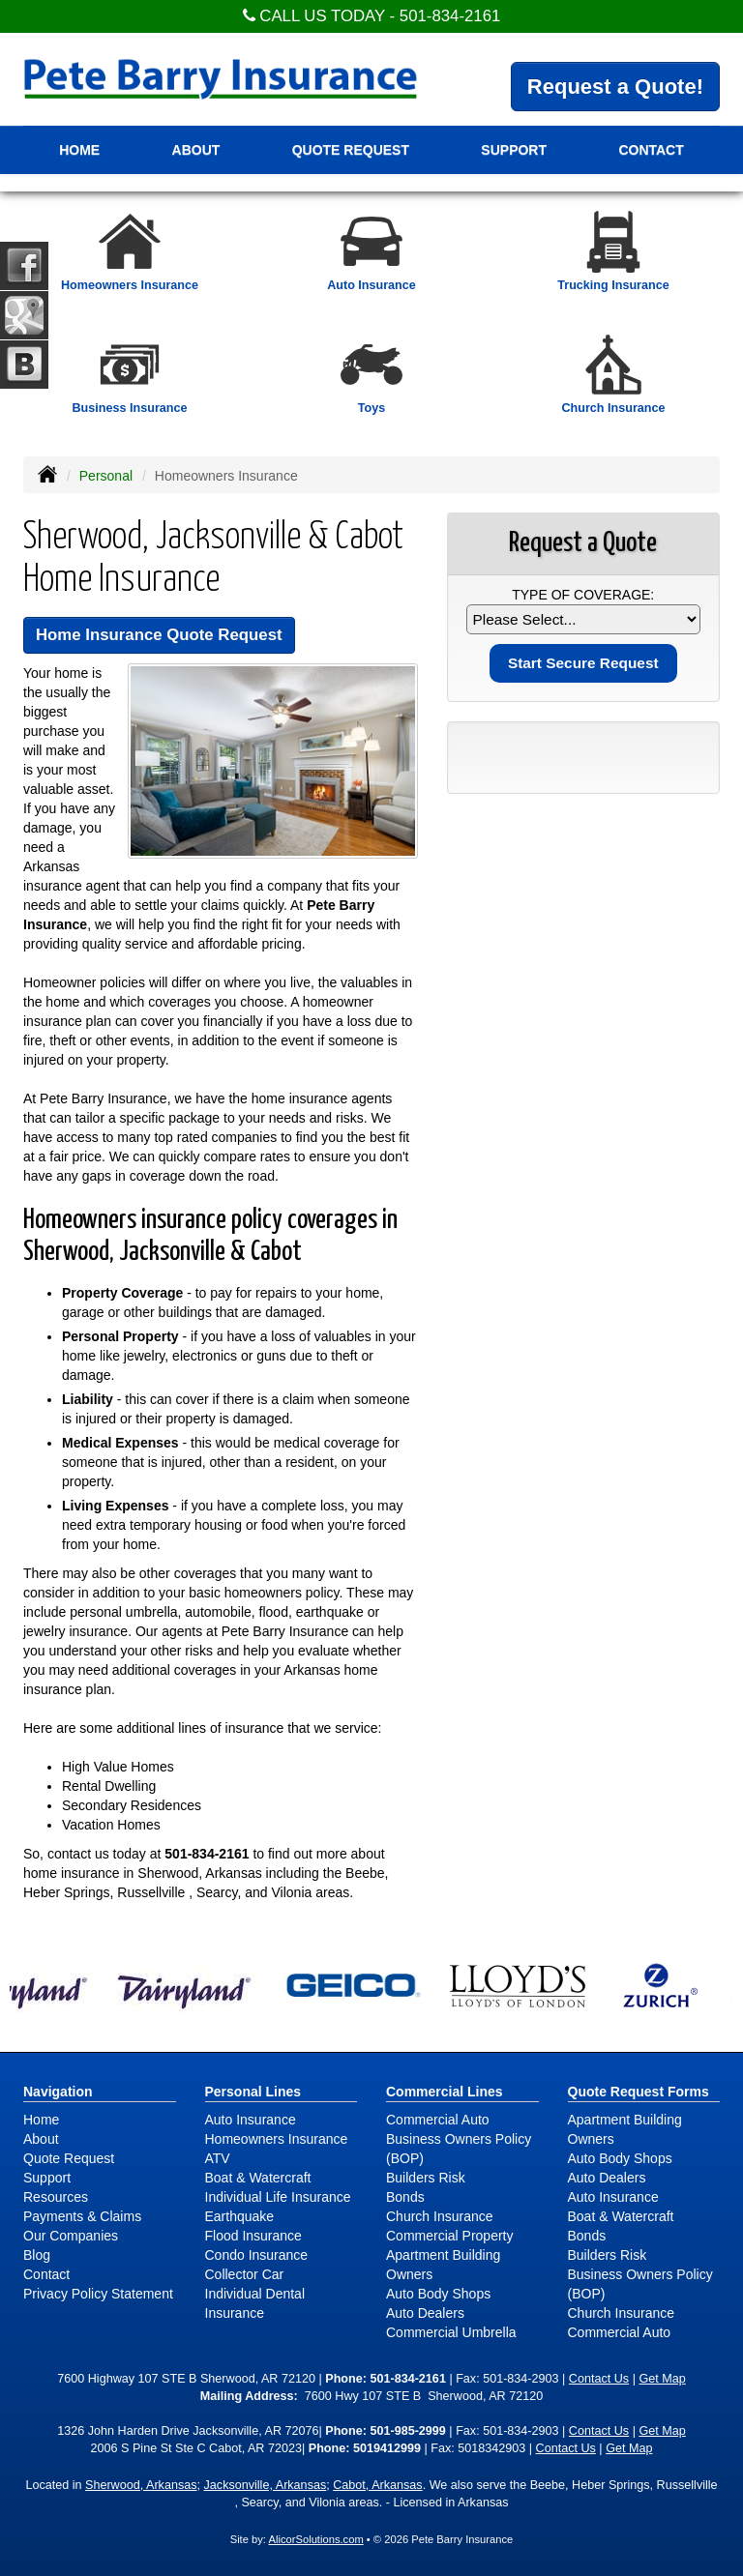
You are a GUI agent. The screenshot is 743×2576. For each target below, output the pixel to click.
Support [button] (514, 150)
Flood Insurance (253, 2235)
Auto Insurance (250, 2119)
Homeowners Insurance (276, 2139)
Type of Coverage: (583, 594)
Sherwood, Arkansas (141, 2485)
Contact (46, 2274)
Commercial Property (449, 2235)
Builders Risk (425, 2177)
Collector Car (244, 2274)
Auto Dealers (425, 2313)
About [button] (196, 150)
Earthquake (240, 2216)
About (41, 2139)
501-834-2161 (450, 16)
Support (47, 2177)
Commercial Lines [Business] (444, 2091)
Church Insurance (439, 2216)
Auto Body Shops (438, 2293)
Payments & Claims (82, 2216)
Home (79, 150)
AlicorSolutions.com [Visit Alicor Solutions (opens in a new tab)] (315, 2539)
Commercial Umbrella (451, 2332)
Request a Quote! (615, 86)
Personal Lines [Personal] (253, 2091)
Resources (55, 2197)
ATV (217, 2158)
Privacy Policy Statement (98, 2293)
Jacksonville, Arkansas (265, 2485)
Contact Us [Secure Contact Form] (599, 2379)
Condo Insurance (257, 2255)
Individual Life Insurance (278, 2197)
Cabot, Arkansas (377, 2485)
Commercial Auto (438, 2119)
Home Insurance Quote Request (159, 635)
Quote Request (68, 2158)
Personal (106, 475)
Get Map (662, 2379)
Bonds (405, 2197)
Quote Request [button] (350, 150)
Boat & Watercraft (258, 2177)
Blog (36, 2255)
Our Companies (70, 2235)
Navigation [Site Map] (58, 2091)
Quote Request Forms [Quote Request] (638, 2091)
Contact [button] (650, 150)
